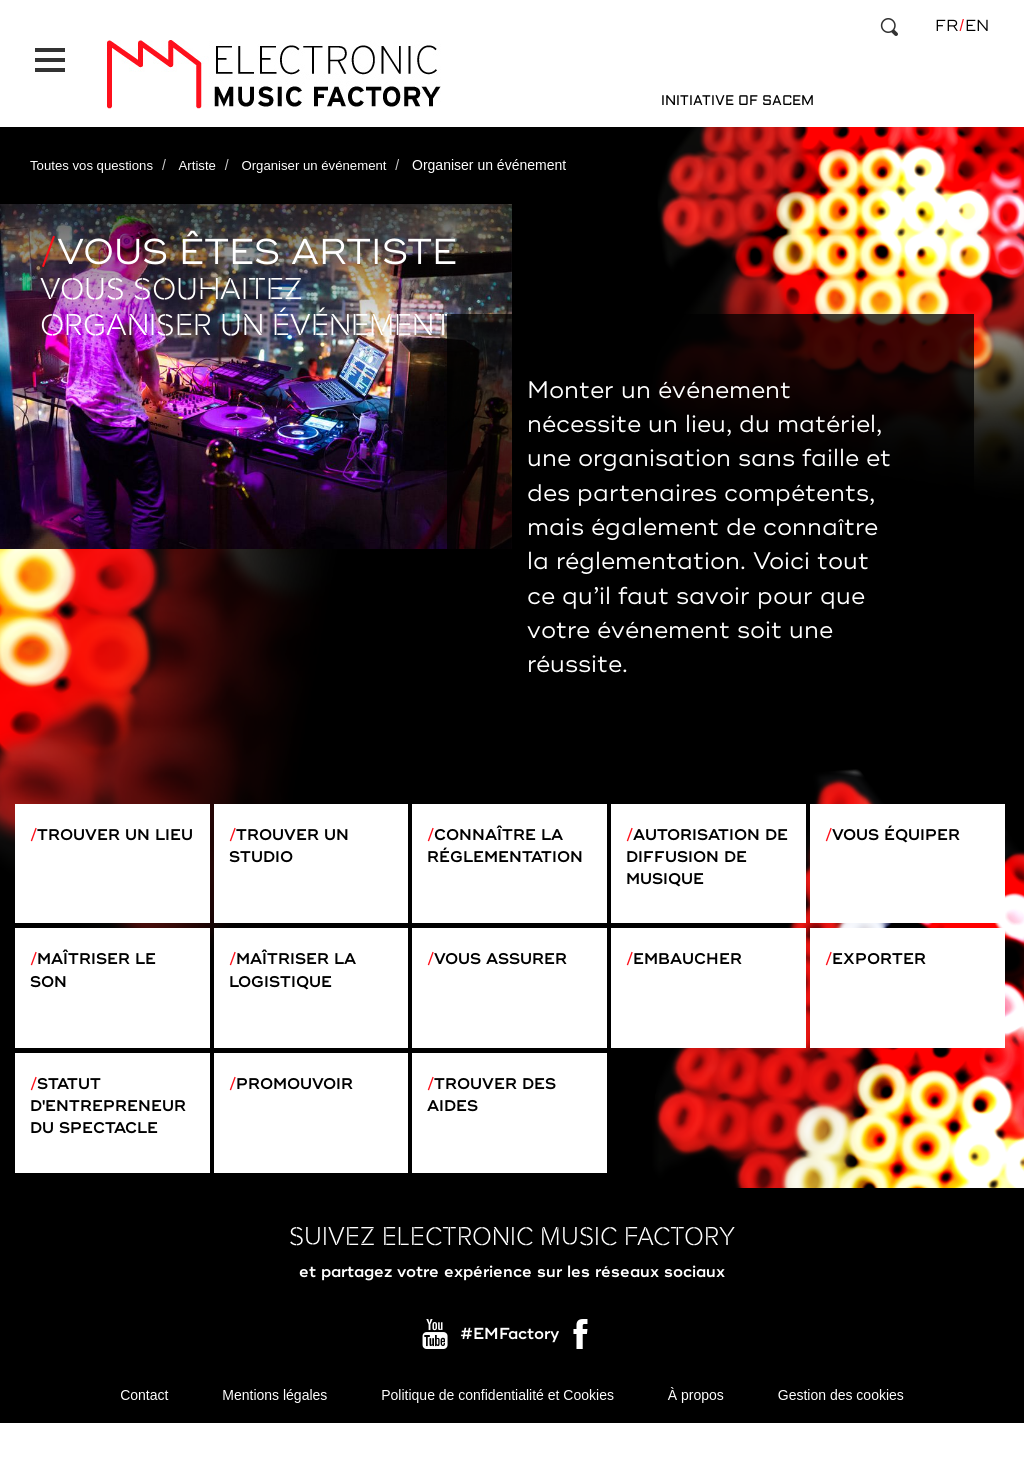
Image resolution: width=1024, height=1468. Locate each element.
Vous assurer (513, 958)
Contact (144, 1438)
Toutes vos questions (95, 143)
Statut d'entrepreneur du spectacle (107, 1141)
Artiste (206, 143)
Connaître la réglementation (506, 838)
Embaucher (698, 958)
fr (946, 26)
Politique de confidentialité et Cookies (497, 1438)
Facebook (582, 1381)
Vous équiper (908, 813)
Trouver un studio (298, 826)
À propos (696, 1438)
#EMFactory (509, 1376)
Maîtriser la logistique (303, 971)
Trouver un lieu (99, 826)
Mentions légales (274, 1438)
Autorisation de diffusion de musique (704, 838)
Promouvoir (306, 1104)
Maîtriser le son (103, 971)
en (977, 26)
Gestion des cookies (841, 1438)
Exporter (888, 958)
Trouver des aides (502, 1117)
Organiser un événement (328, 143)
